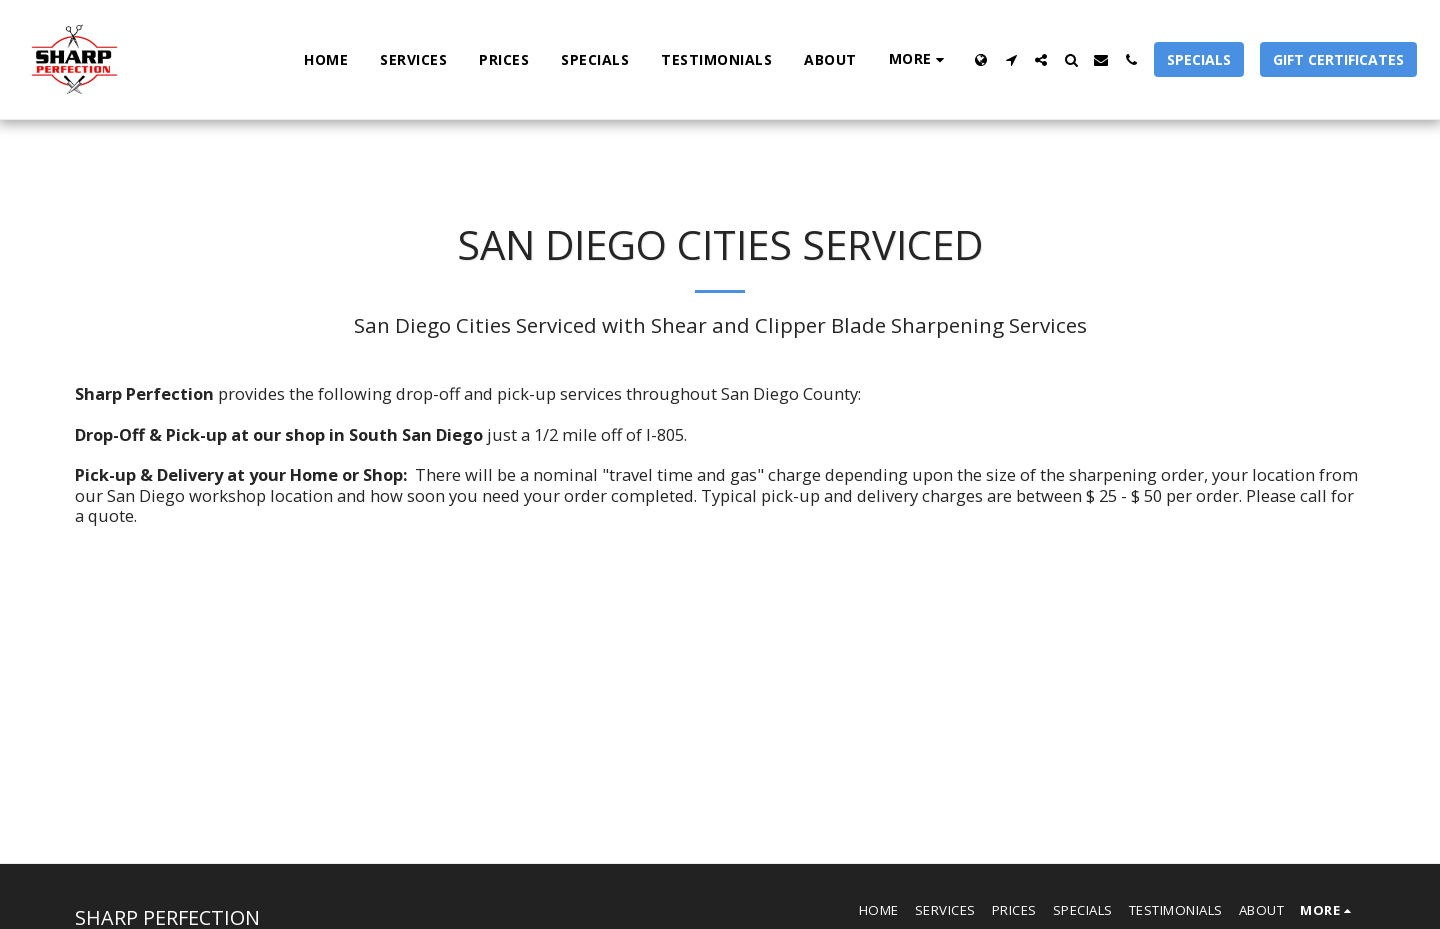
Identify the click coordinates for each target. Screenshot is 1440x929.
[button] (1011, 60)
